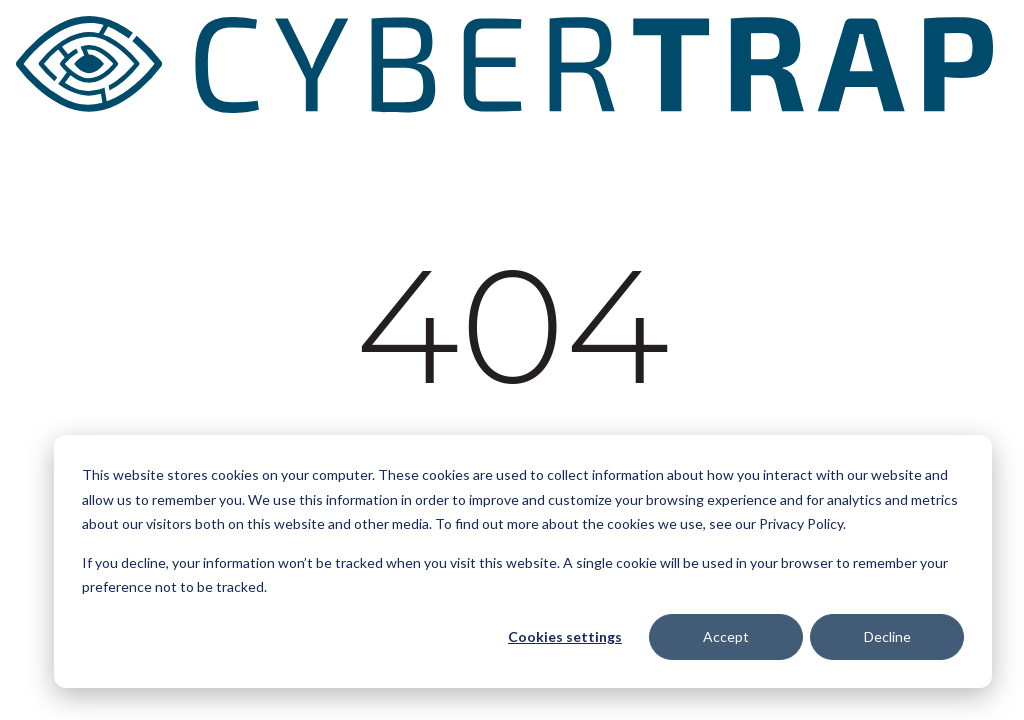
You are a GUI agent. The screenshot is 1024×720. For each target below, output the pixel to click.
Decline (887, 636)
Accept (726, 636)
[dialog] (523, 561)
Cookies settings (565, 636)
